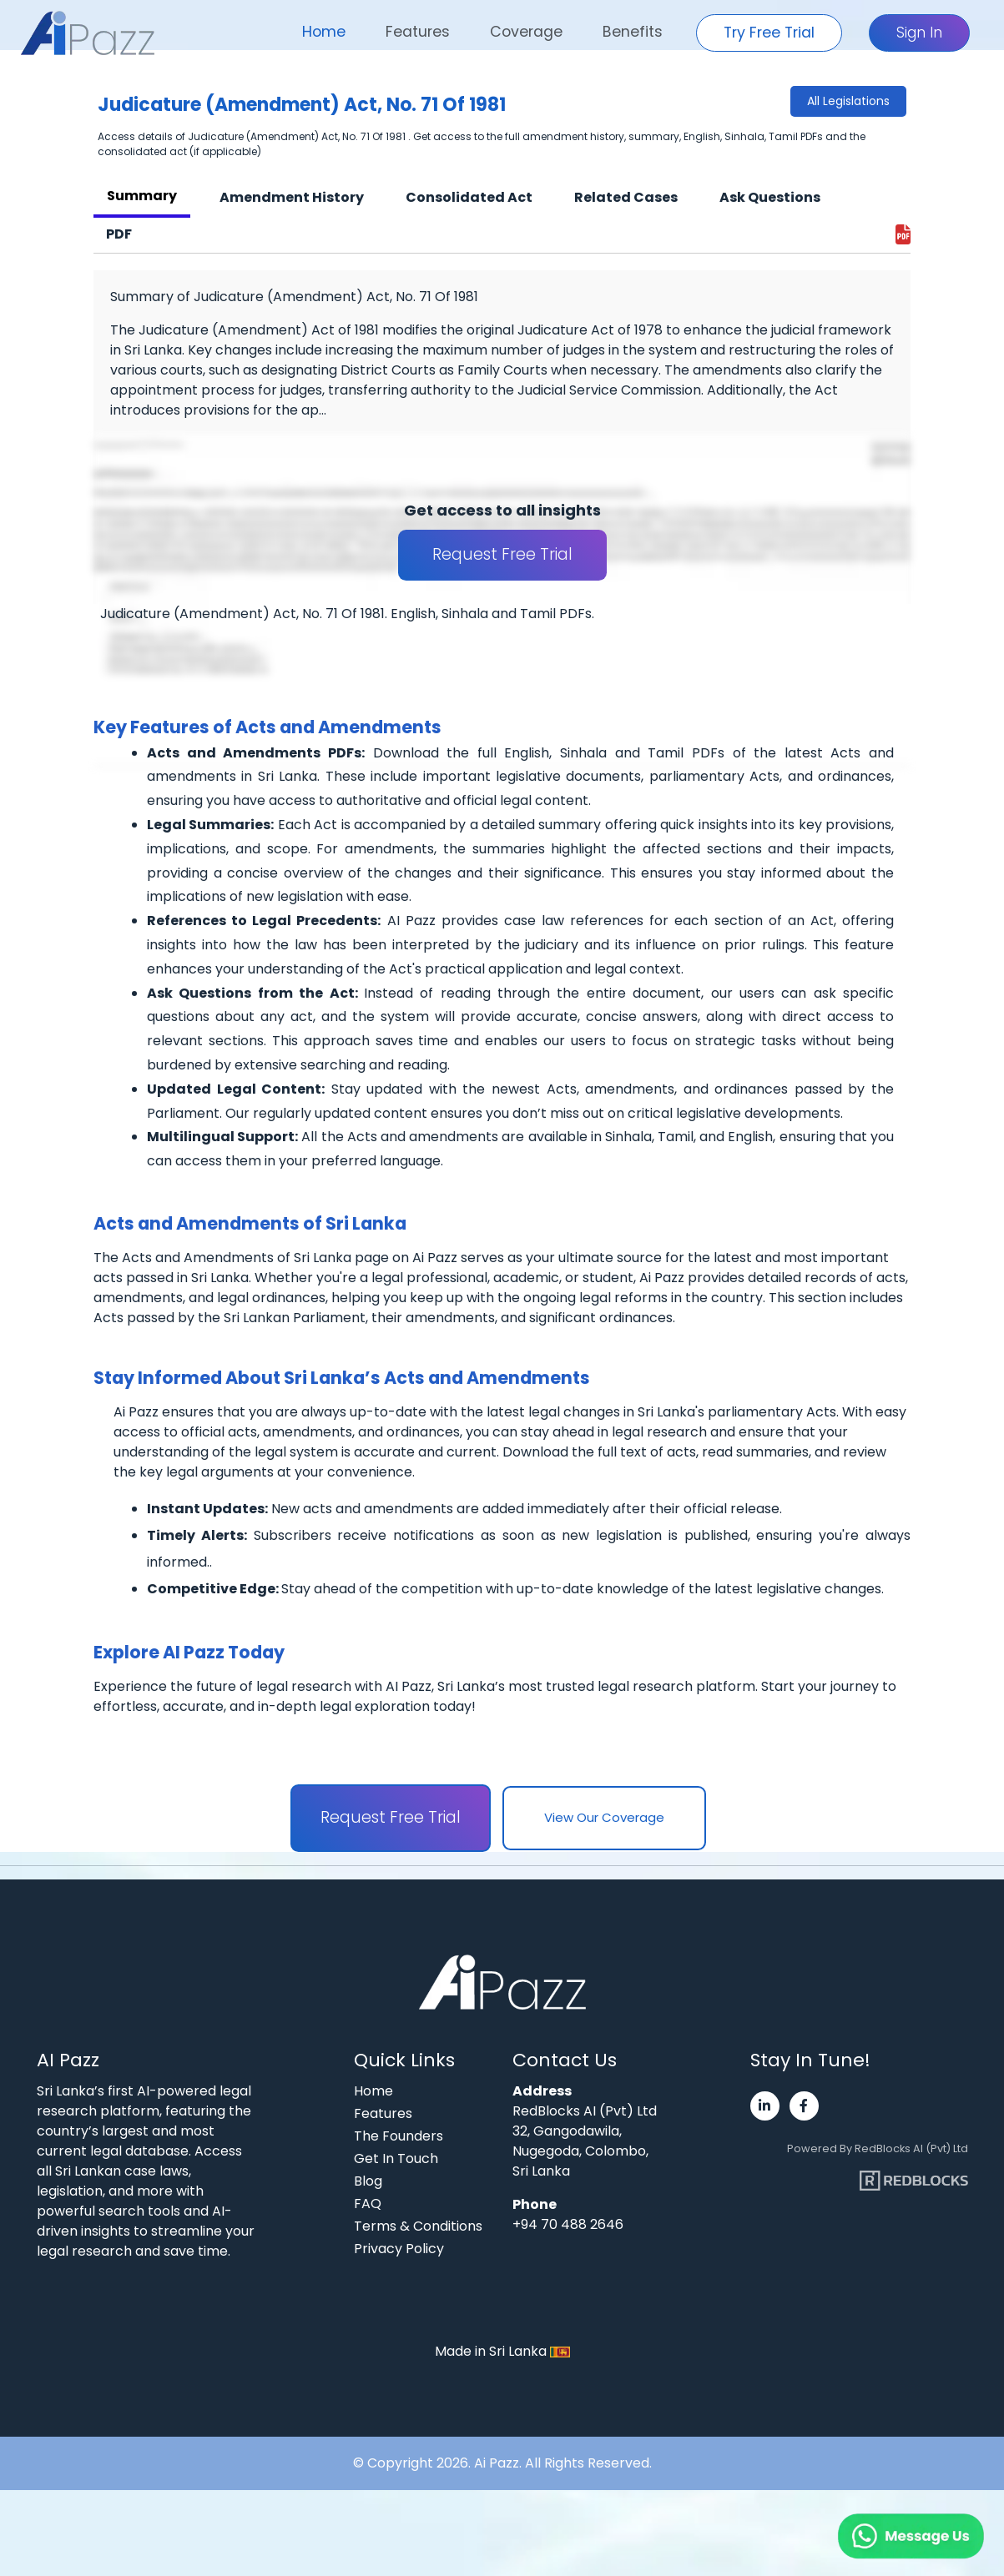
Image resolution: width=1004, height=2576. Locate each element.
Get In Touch (396, 2158)
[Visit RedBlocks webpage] (914, 2174)
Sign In (919, 33)
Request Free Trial (502, 554)
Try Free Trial (769, 33)
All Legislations (848, 101)
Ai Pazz (496, 2463)
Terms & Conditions (418, 2226)
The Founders (398, 2136)
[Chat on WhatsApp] (870, 2517)
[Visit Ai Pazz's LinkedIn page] (764, 2106)
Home (324, 32)
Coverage (526, 32)
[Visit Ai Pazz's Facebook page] (804, 2106)
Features (418, 32)
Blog (368, 2181)
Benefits (633, 32)
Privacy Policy (399, 2248)
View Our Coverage (604, 1817)
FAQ (367, 2203)
